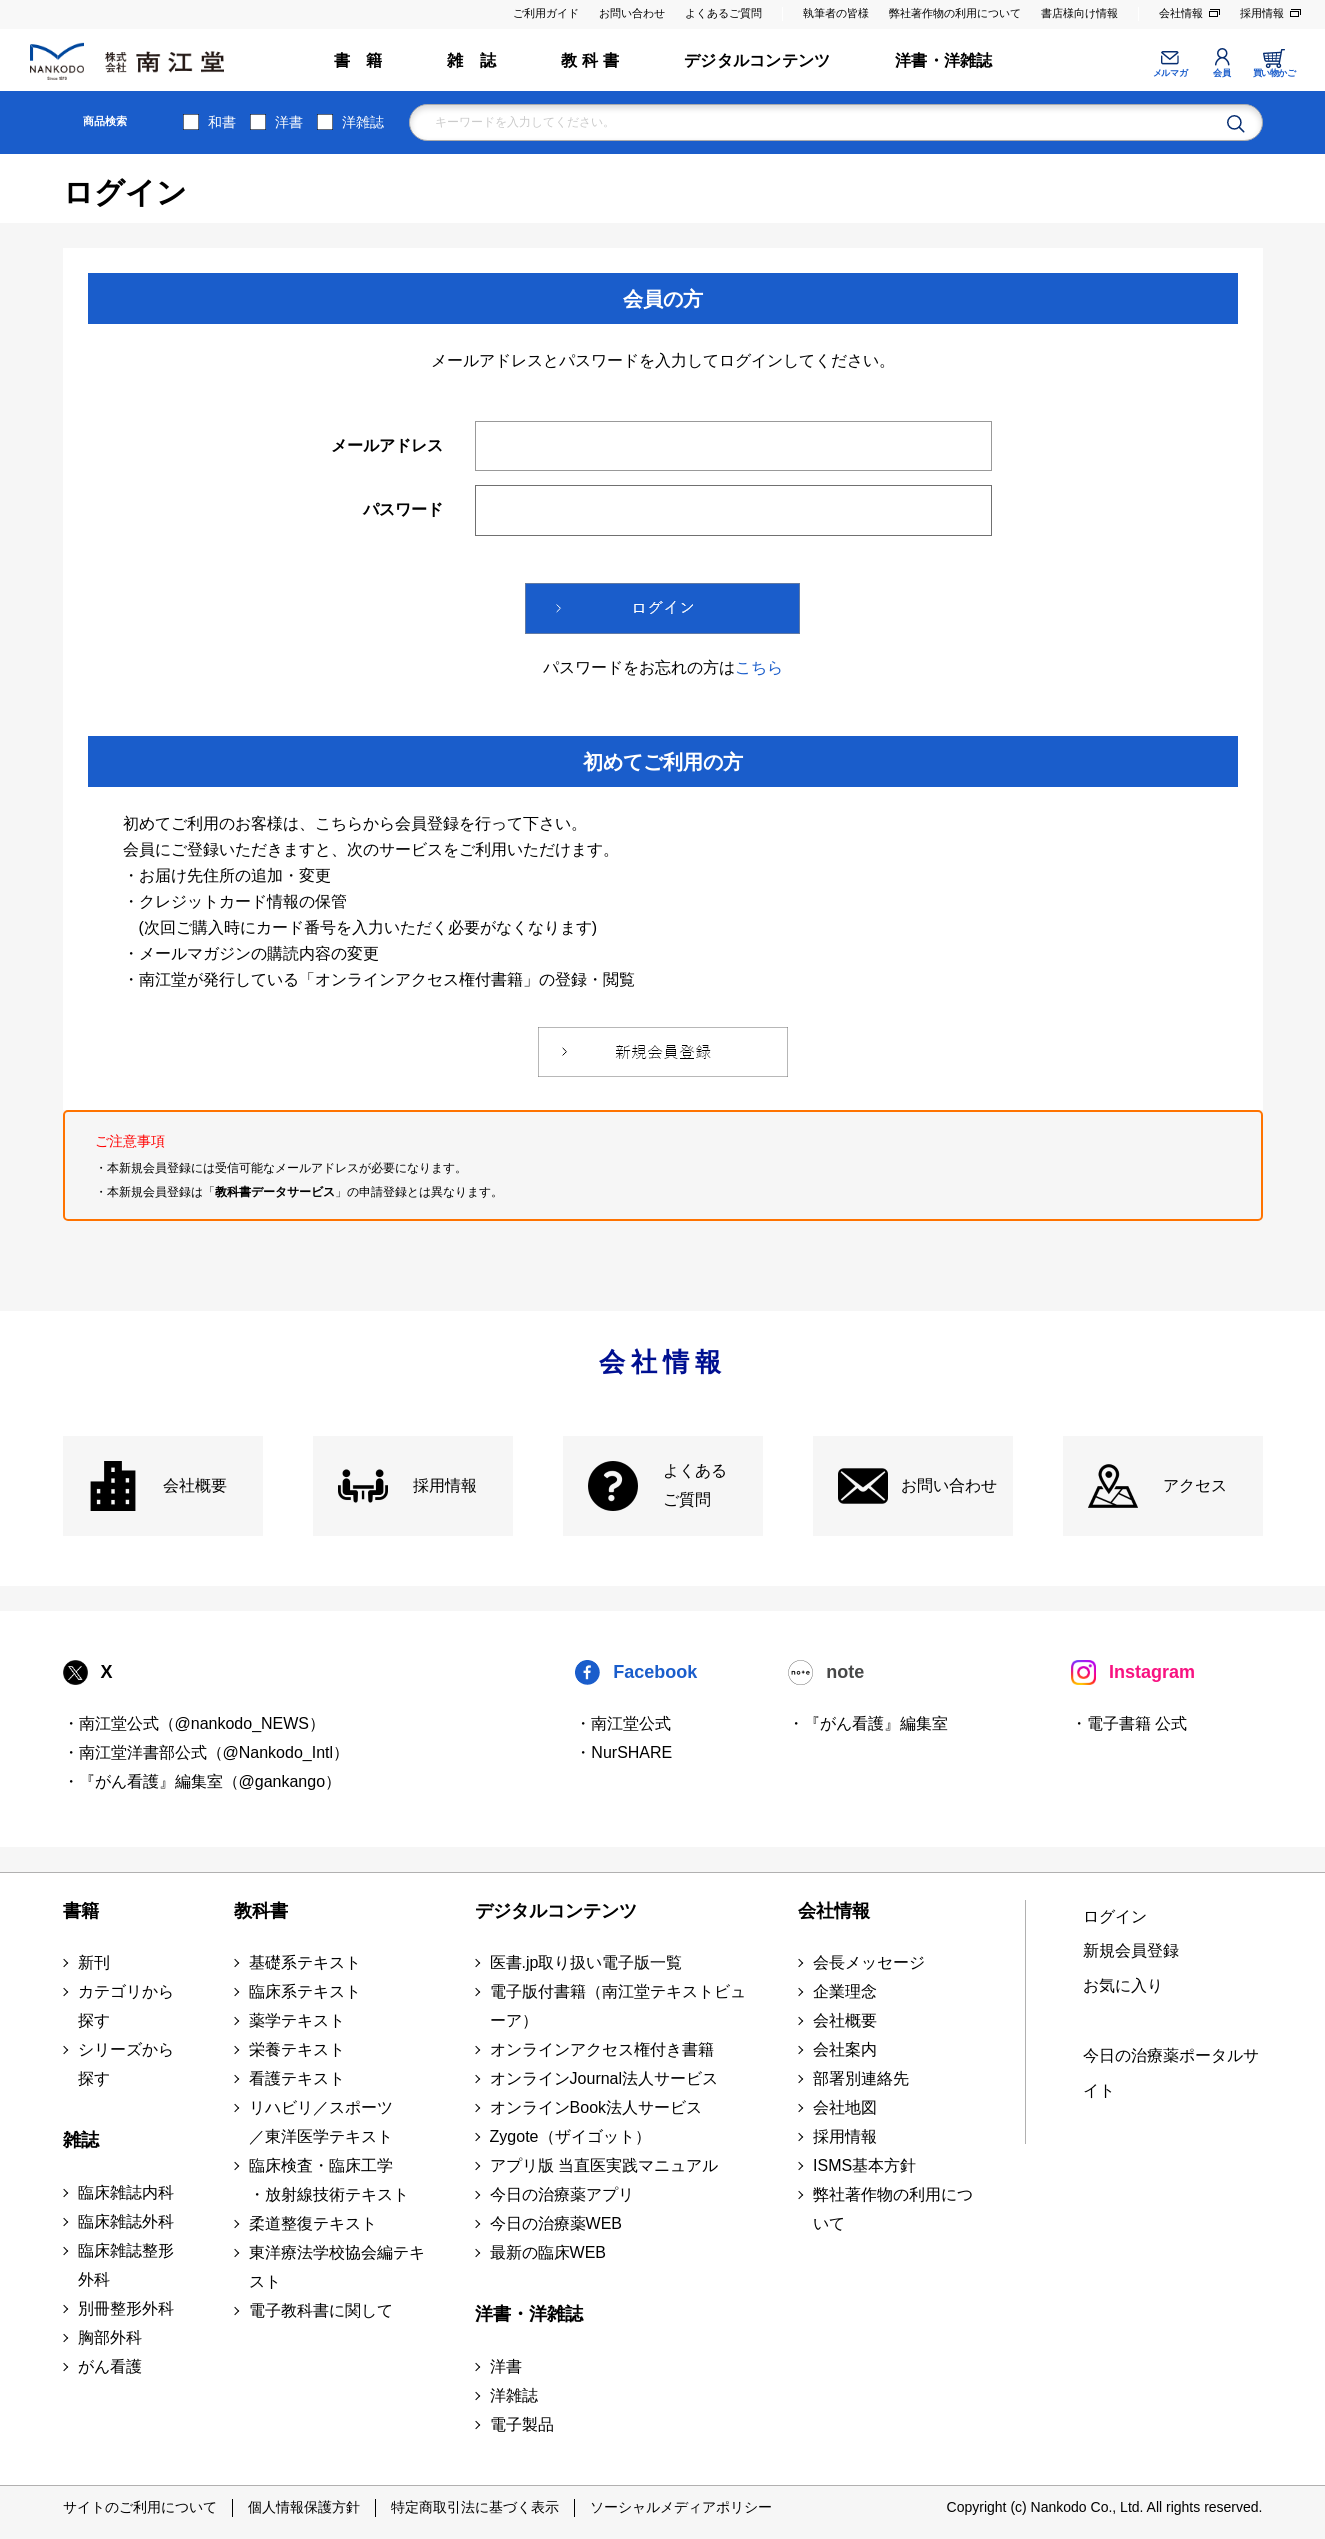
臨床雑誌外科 (126, 2221)
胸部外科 (110, 2337)
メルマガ (1170, 73)
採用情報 (1262, 13)
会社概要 (195, 1485)
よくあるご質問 (723, 13)
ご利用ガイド (546, 13)
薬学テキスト (297, 2020)
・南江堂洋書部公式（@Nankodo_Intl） (206, 1752)
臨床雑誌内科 (126, 2192)
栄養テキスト (297, 2049)
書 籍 (358, 60)
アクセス (1195, 1485)
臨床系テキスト (305, 1991)
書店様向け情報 (1079, 13)
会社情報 (1181, 13)
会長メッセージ (869, 1962)
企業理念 (845, 1991)
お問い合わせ (632, 13)
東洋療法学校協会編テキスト (337, 2267)
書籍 (81, 1911)
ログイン (1115, 1916)
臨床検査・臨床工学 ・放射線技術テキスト (329, 2180)
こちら (759, 667)
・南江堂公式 (623, 1723)
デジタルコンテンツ (757, 60)
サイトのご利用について (140, 2507)
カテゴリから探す (126, 2006)
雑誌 (81, 2140)
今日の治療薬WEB (556, 2223)
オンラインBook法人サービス (596, 2107)
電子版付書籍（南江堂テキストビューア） (618, 2006)
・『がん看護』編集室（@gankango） (202, 1781)
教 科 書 (590, 60)
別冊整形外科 (126, 2308)
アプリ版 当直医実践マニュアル (604, 2165)
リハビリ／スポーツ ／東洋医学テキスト (321, 2122)
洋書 (289, 122)
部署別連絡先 (861, 2078)
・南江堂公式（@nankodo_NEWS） (194, 1723)
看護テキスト (297, 2078)
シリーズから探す (126, 2064)
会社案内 (845, 2049)
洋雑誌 (363, 122)
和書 (222, 122)
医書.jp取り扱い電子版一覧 (586, 1962)
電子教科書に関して (321, 2310)
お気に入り (1123, 1985)
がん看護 (110, 2366)
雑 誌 (471, 60)
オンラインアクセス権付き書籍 (602, 2049)
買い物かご (1274, 73)
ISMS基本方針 (864, 2165)
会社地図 (845, 2107)
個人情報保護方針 (304, 2507)
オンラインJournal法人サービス (604, 2078)
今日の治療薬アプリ (562, 2194)
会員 (1221, 73)
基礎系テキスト (305, 1962)
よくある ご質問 (695, 1485)
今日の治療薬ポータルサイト (1171, 2073)
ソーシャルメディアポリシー (681, 2507)
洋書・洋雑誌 (943, 60)
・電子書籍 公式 (1129, 1723)
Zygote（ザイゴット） (570, 2136)
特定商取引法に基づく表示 (475, 2507)
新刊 (94, 1962)
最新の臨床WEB (548, 2252)
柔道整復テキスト (313, 2223)
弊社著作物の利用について (955, 13)
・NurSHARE (623, 1752)
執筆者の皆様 (836, 13)
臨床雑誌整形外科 (126, 2265)
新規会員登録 (1131, 1950)
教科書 (261, 1911)
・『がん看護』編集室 (868, 1723)
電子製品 (522, 2424)
